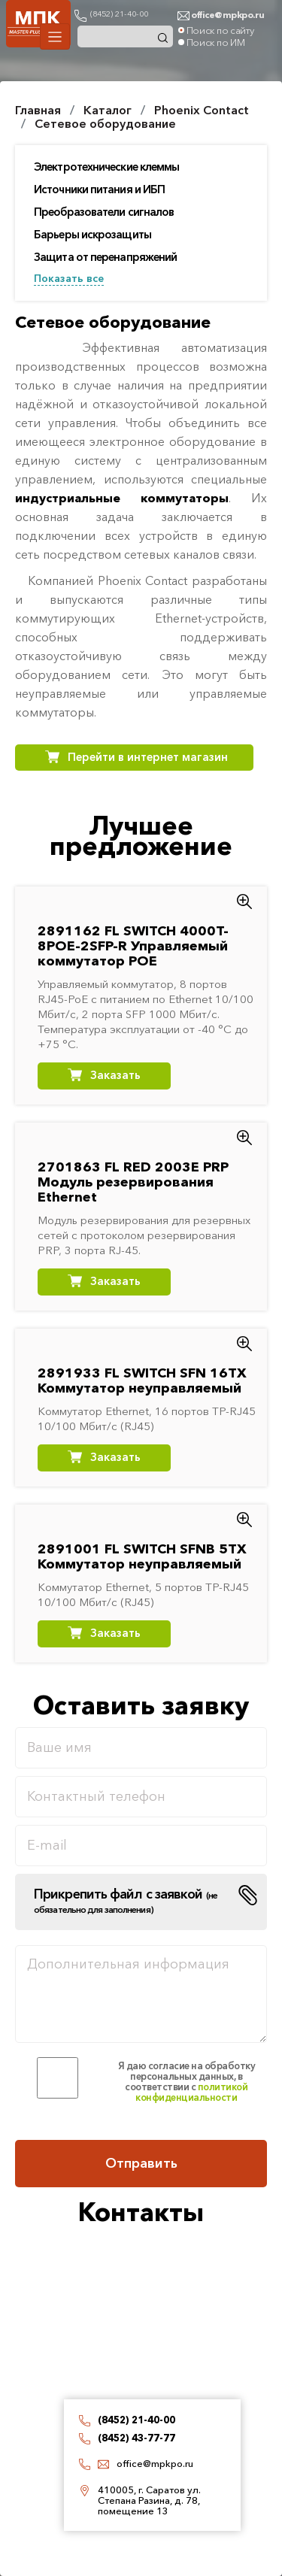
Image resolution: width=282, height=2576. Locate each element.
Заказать (115, 1075)
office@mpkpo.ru (155, 2463)
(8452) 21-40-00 (119, 13)
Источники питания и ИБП (99, 189)
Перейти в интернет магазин (148, 757)
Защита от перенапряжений (105, 257)
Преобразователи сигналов (104, 212)
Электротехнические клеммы (107, 167)
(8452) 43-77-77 (136, 2438)
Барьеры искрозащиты (92, 234)
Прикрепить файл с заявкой (125, 1901)
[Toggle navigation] (55, 36)
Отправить (141, 2163)
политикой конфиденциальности (191, 2091)
